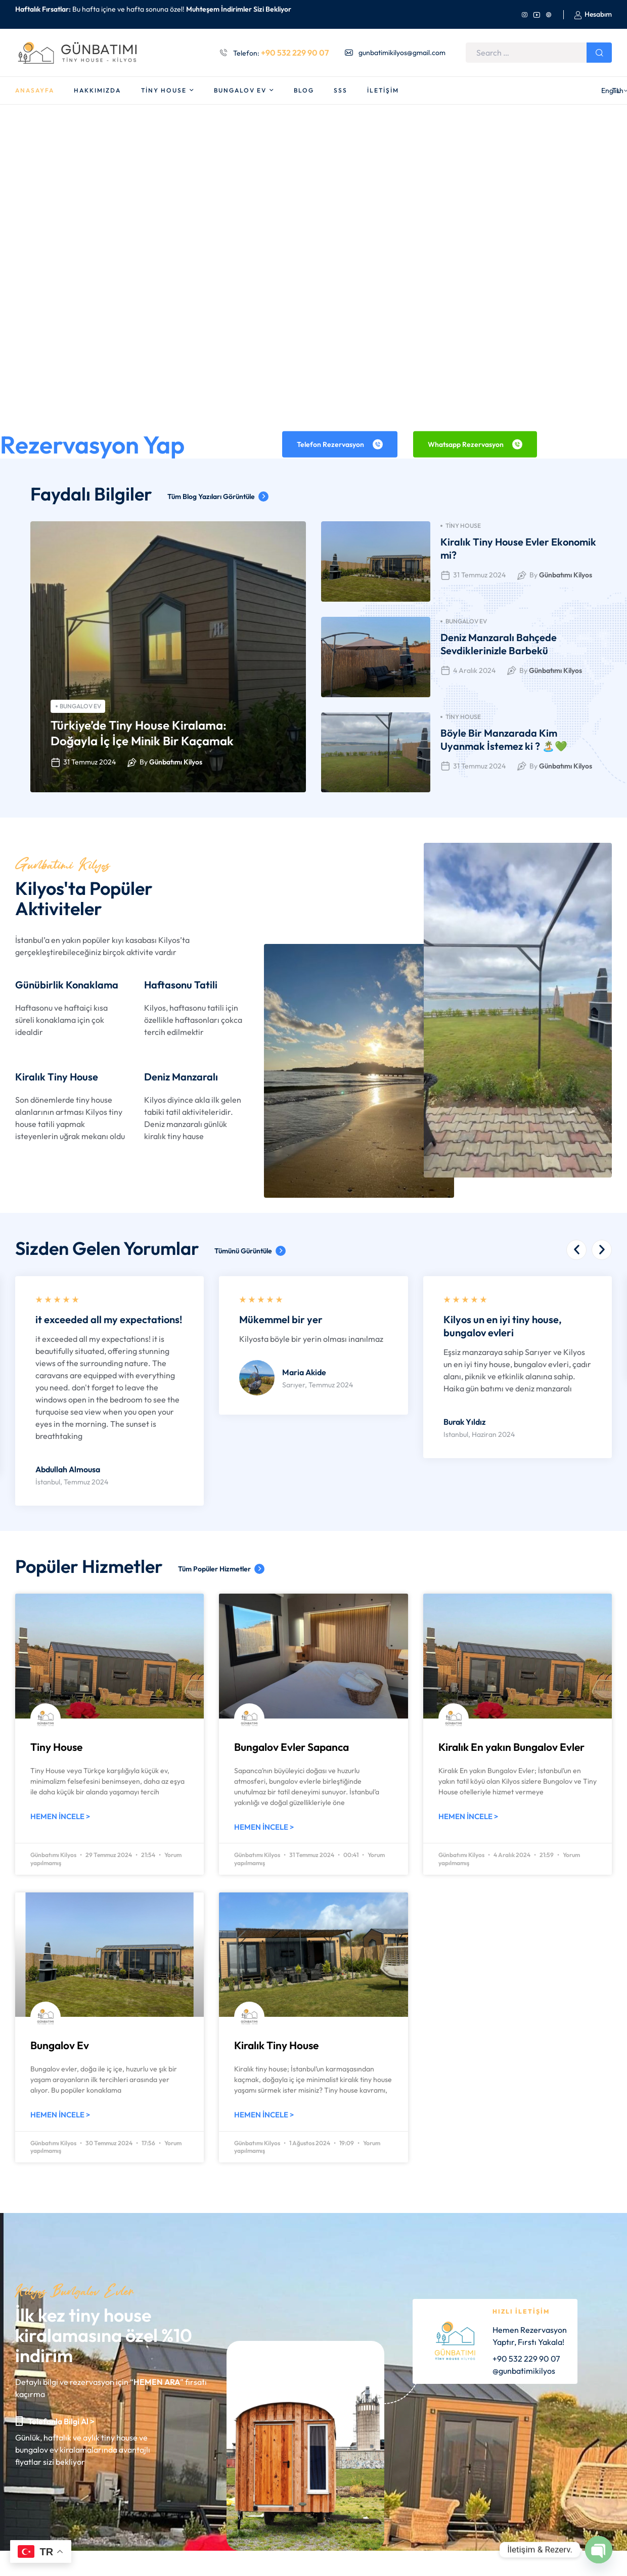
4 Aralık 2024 (474, 670)
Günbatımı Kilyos (175, 761)
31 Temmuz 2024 (89, 761)
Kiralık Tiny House (276, 2045)
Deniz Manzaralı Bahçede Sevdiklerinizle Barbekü (498, 644)
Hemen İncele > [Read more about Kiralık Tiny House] (264, 2114)
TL (604, 90)
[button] (576, 1250)
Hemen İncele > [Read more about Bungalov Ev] (60, 2114)
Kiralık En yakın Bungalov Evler (511, 1746)
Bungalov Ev (78, 706)
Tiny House (460, 525)
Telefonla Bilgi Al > (61, 2421)
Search (599, 52)
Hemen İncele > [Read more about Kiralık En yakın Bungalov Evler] (468, 1816)
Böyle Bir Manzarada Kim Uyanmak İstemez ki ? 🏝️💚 (503, 739)
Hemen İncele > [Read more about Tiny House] (60, 1816)
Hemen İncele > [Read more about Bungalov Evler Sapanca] (264, 1827)
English (571, 90)
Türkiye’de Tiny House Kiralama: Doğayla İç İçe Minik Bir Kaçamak (142, 732)
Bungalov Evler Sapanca (291, 1746)
